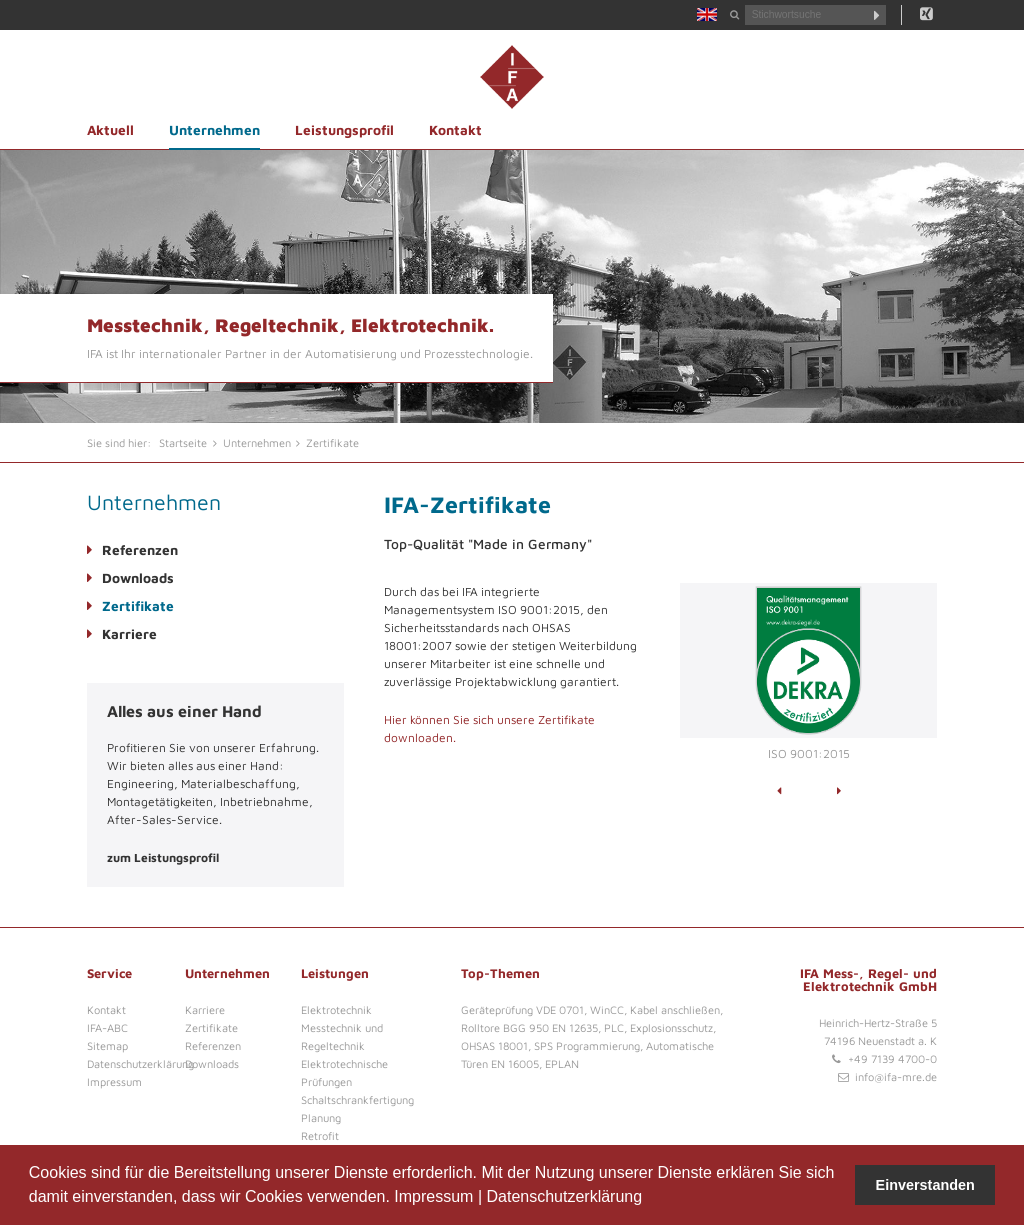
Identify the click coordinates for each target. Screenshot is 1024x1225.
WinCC (607, 1009)
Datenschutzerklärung (564, 1196)
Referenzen (140, 550)
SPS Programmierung (587, 1045)
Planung (321, 1117)
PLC (614, 1027)
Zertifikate (138, 606)
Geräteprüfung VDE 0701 (522, 1009)
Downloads (138, 578)
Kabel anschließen (675, 1009)
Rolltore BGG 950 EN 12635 (529, 1027)
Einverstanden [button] (925, 1185)
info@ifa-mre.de (896, 1076)
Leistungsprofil (344, 130)
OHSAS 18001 (494, 1045)
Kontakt (455, 130)
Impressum (433, 1196)
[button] (650, 1199)
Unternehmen (214, 130)
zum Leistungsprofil (163, 857)
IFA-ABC (107, 1027)
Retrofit (320, 1135)
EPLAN (562, 1063)
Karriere (129, 634)
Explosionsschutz (671, 1027)
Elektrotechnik (336, 1009)
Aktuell (110, 130)
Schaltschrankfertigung (357, 1099)
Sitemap (107, 1045)
